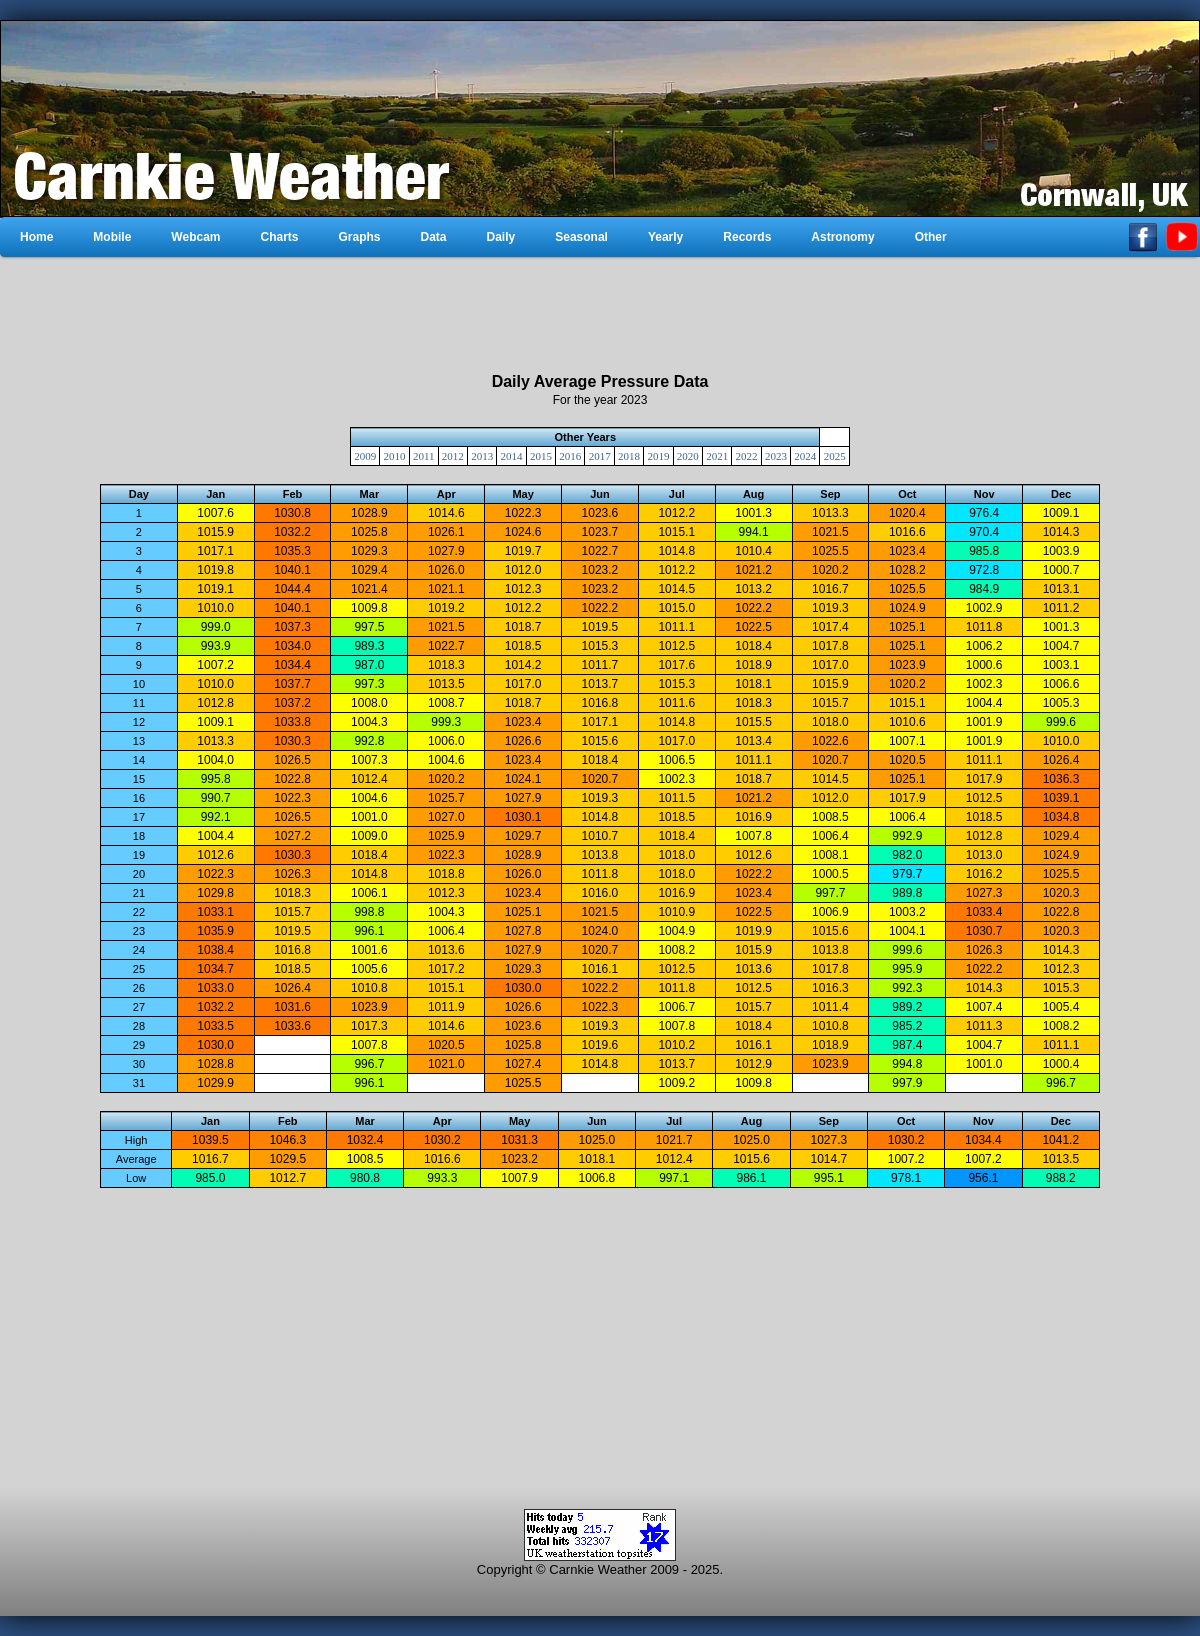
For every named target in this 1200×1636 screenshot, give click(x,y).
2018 (629, 456)
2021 (717, 456)
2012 (453, 456)
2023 (776, 456)
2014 (512, 456)
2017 (600, 456)
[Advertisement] (600, 315)
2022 (747, 456)
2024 (805, 456)
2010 (395, 456)
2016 (570, 456)
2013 (482, 456)
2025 (835, 456)
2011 (424, 456)
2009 (365, 456)
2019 (658, 456)
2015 (541, 456)
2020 (688, 456)
